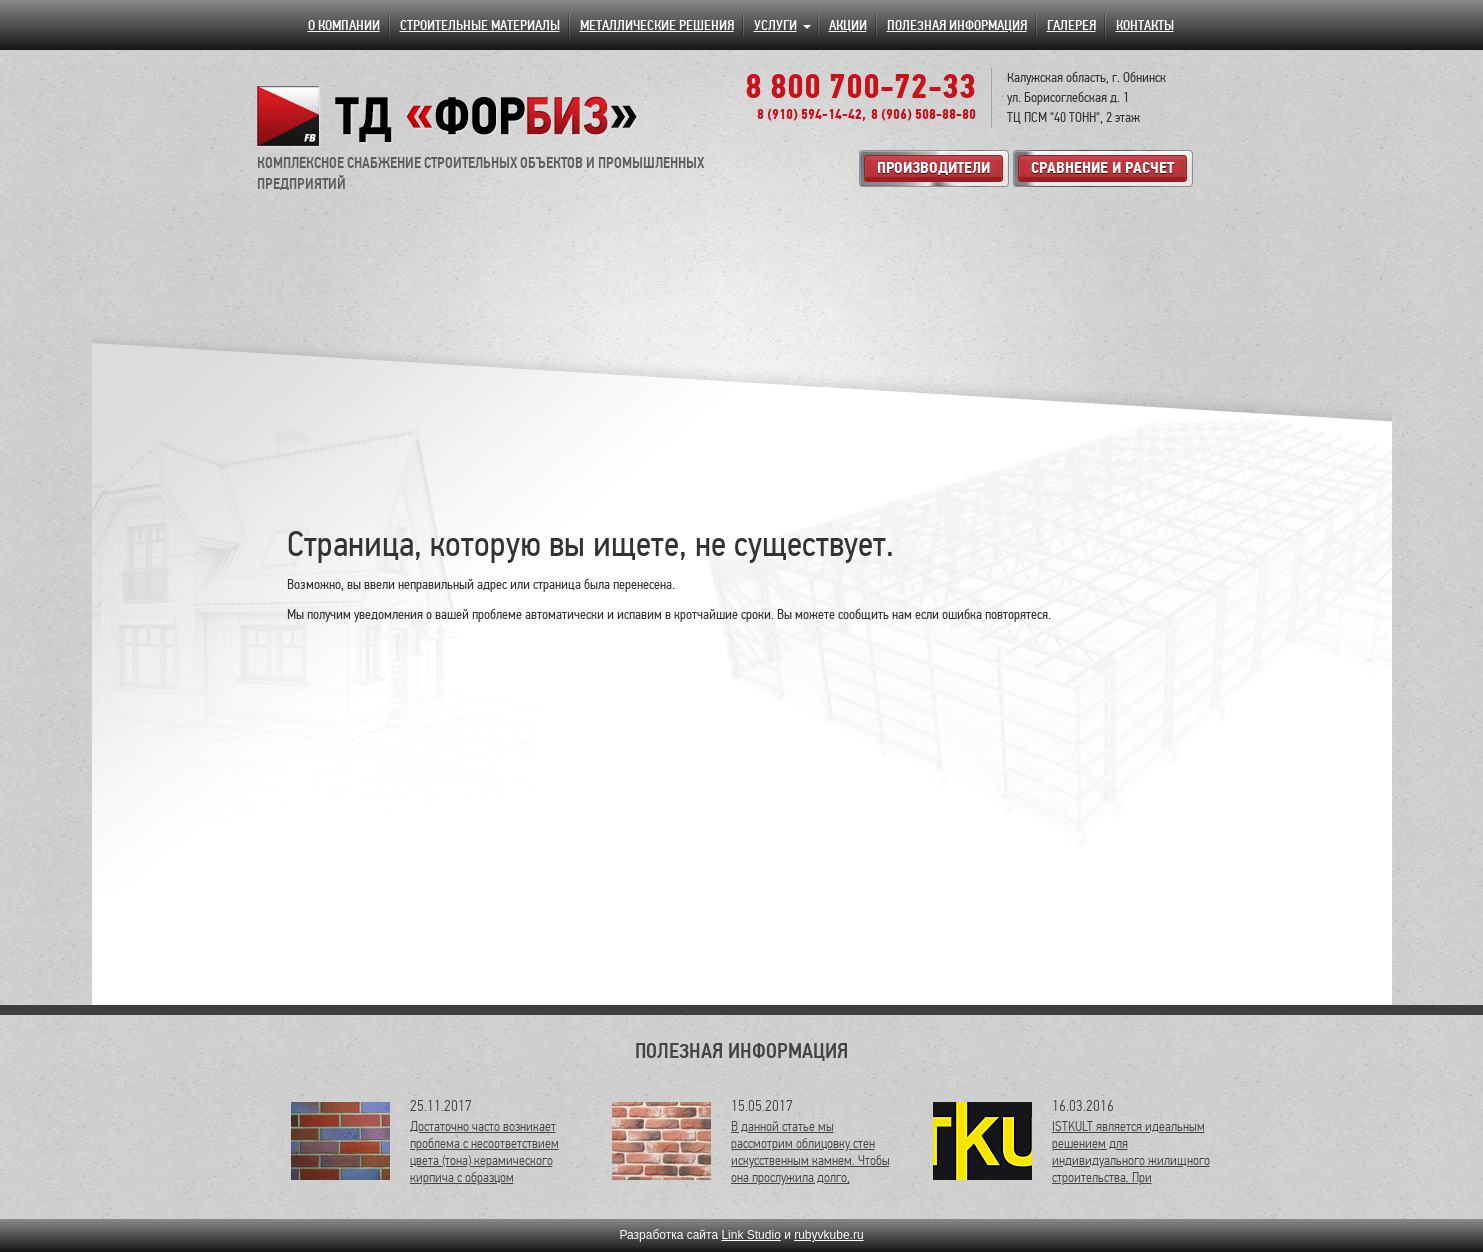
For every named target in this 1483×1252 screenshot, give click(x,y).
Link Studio (750, 1235)
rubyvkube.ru (828, 1235)
